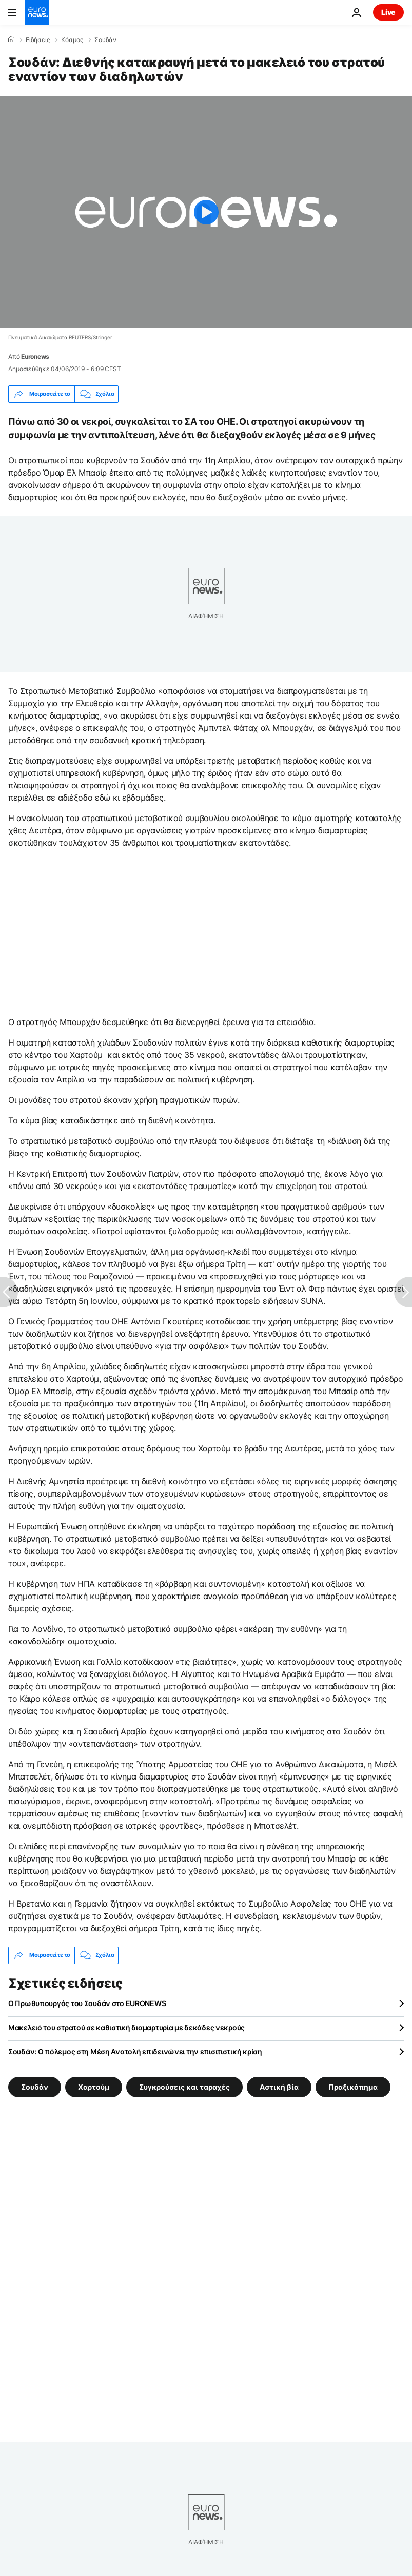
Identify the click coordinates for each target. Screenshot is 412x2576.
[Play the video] (206, 212)
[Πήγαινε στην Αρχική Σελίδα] (37, 12)
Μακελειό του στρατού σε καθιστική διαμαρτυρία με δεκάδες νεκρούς (126, 2027)
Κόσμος (72, 40)
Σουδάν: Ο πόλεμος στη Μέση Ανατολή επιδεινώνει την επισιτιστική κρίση (135, 2051)
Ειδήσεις (38, 40)
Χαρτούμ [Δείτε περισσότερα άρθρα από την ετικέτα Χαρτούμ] (93, 2086)
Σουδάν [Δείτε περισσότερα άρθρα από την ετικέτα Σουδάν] (34, 2086)
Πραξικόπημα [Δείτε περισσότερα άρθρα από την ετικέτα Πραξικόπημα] (353, 2086)
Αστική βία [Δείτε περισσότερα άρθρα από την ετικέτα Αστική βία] (279, 2086)
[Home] (11, 39)
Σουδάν (105, 40)
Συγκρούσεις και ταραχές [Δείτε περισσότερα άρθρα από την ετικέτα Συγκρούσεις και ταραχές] (184, 2086)
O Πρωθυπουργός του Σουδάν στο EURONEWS (87, 2003)
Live (388, 12)
